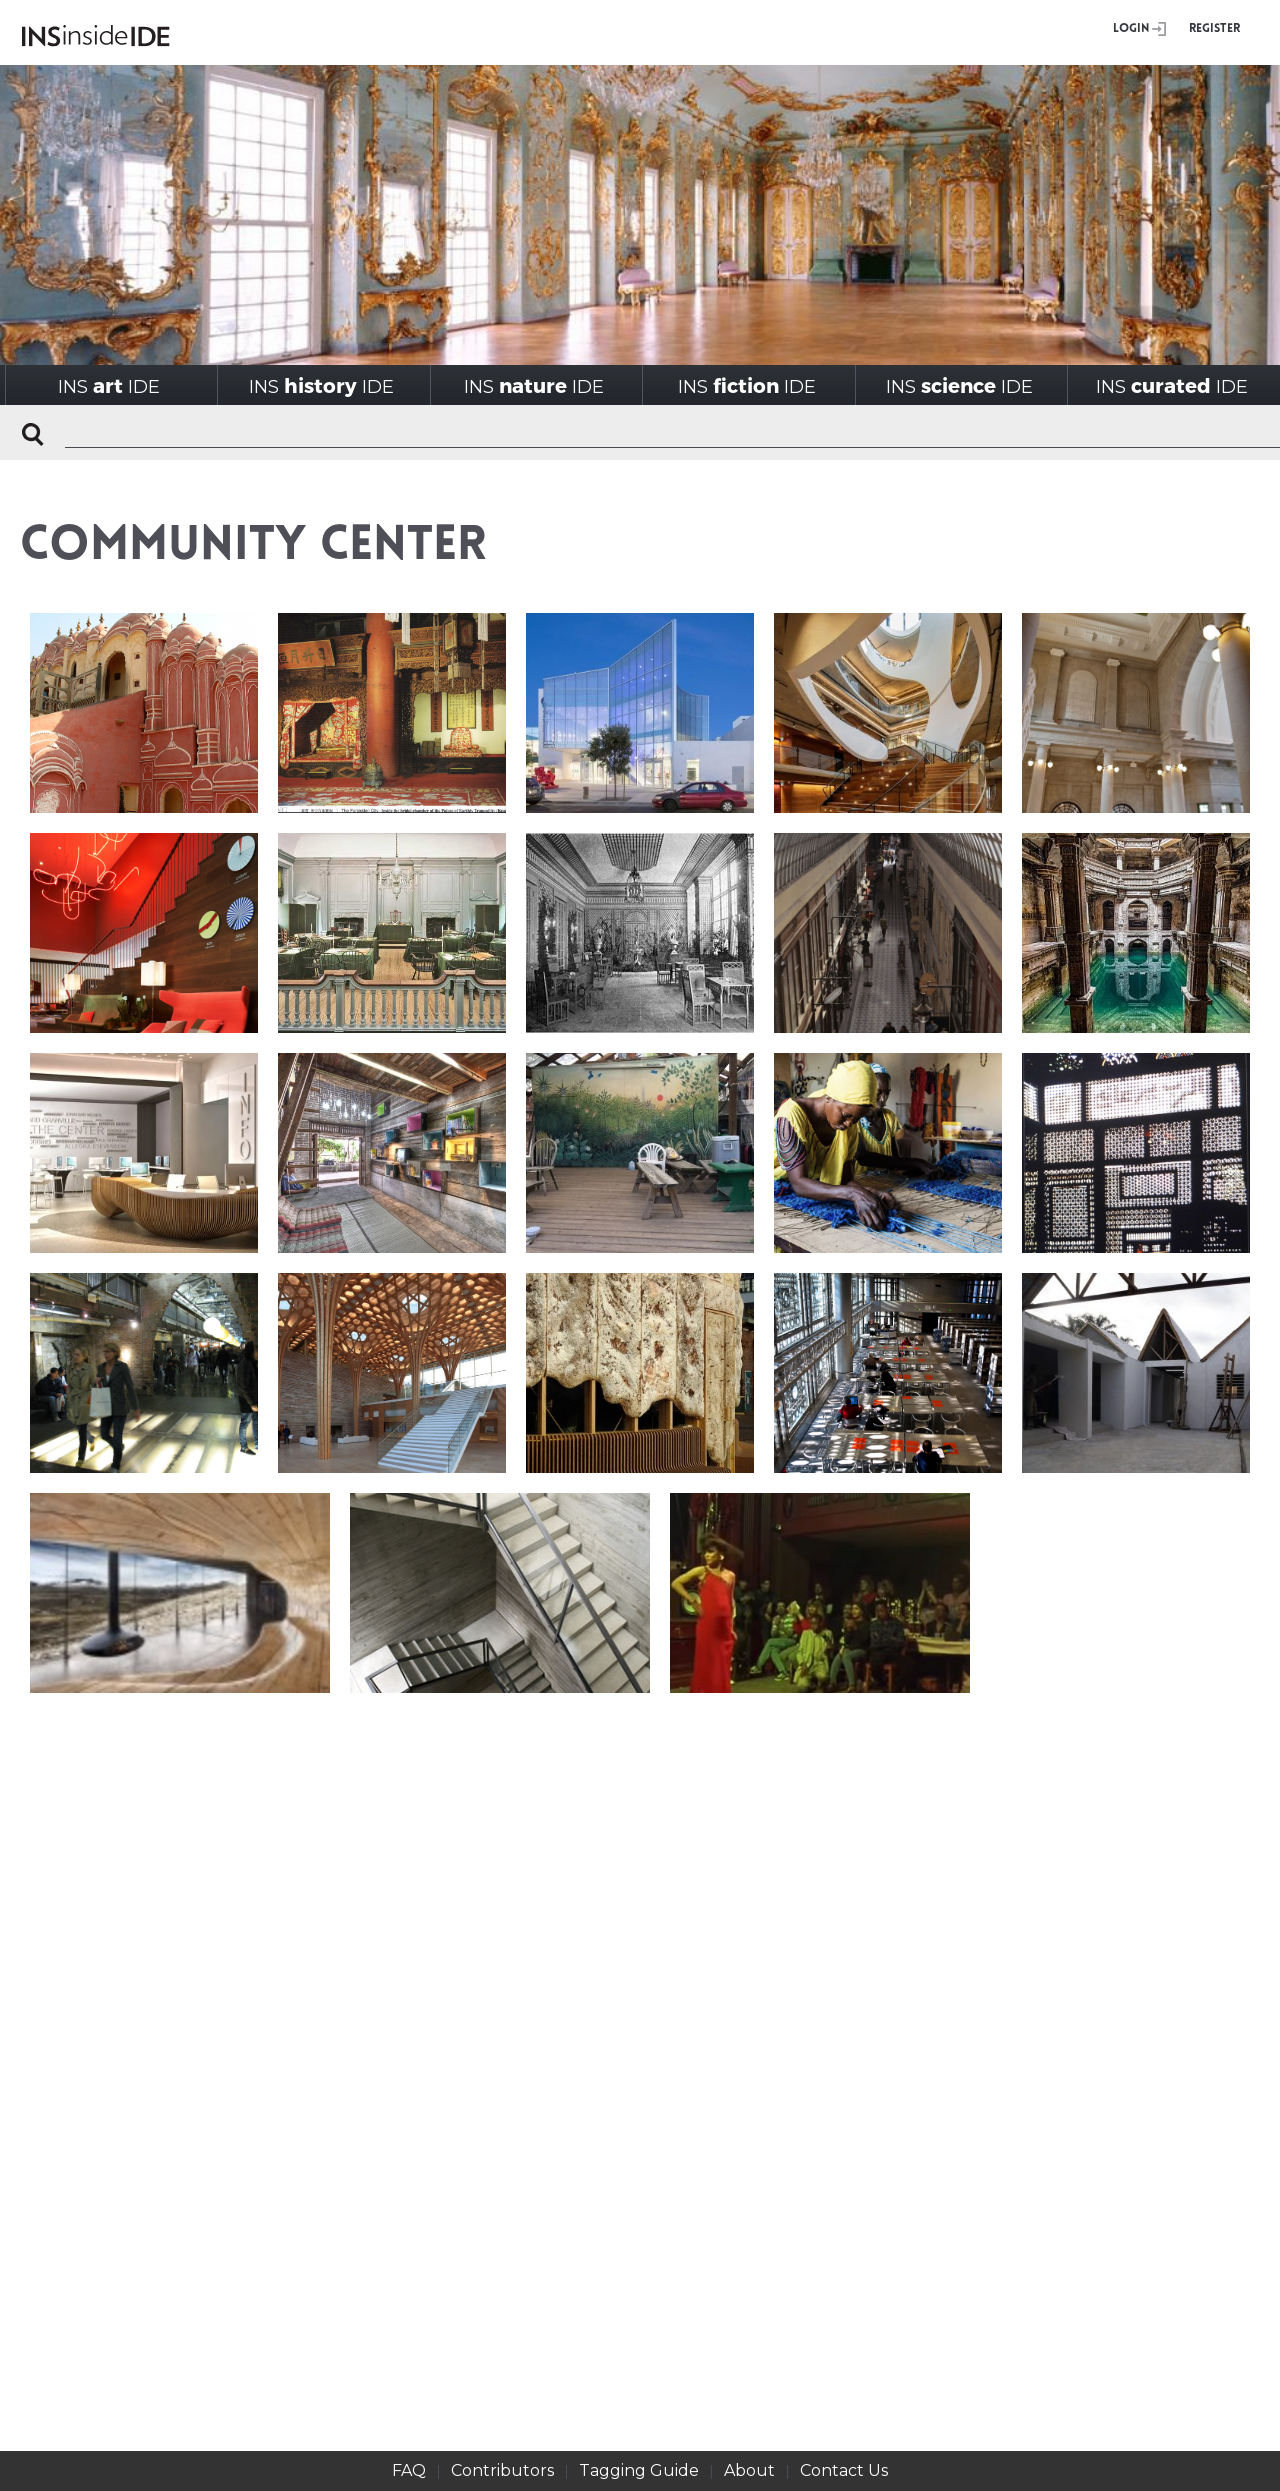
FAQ (409, 2470)
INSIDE (109, 385)
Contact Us (844, 2470)
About (749, 2470)
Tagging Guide (639, 2470)
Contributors (502, 2470)
